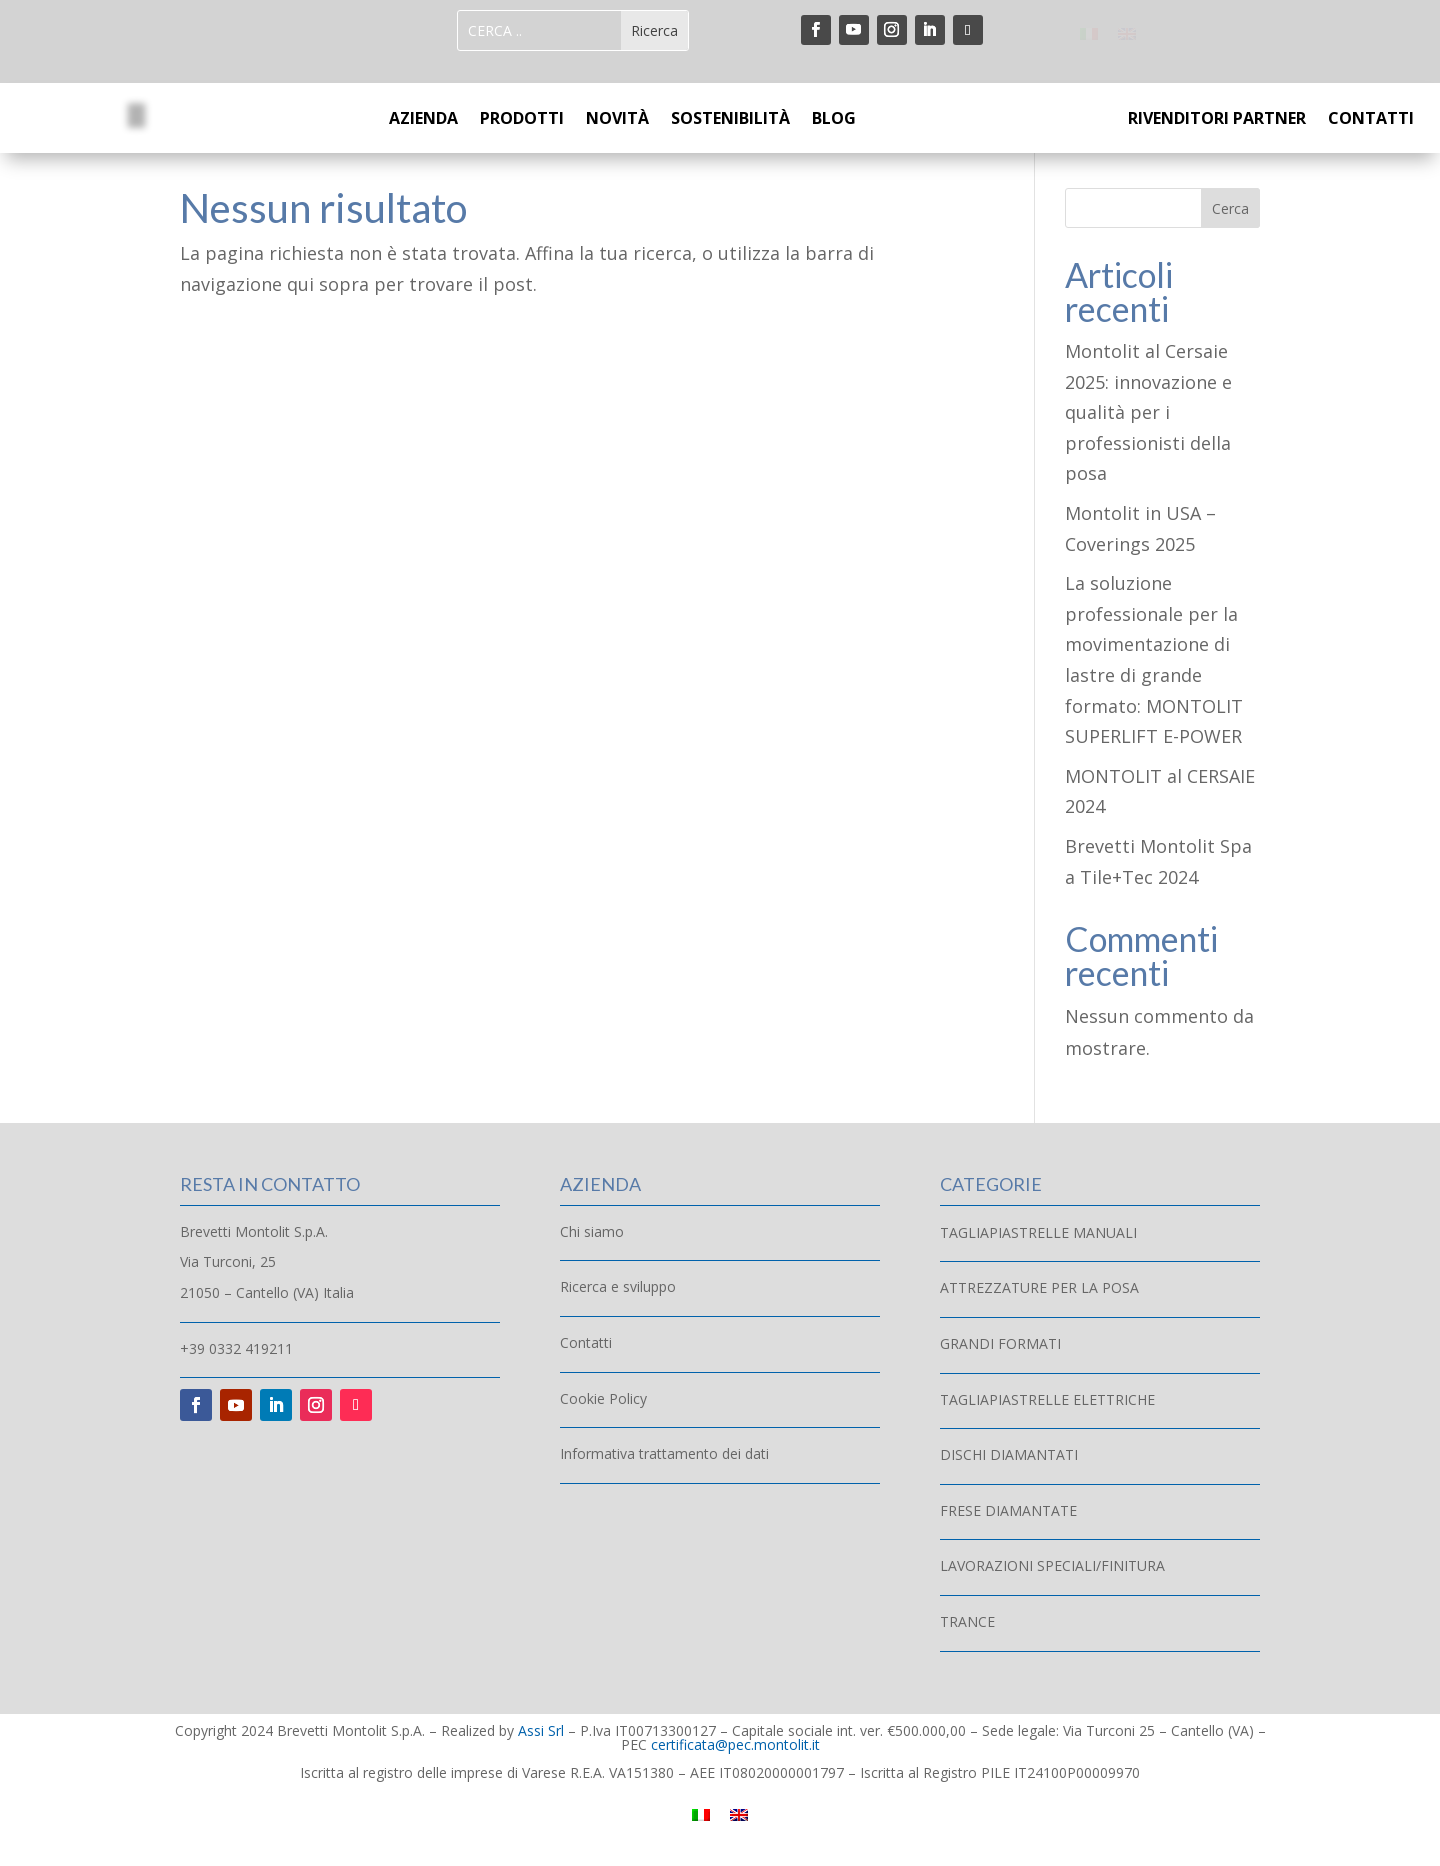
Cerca (1230, 208)
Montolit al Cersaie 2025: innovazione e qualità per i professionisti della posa (1148, 412)
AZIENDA (423, 120)
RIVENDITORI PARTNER (1217, 120)
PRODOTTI (522, 120)
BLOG (834, 120)
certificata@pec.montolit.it (735, 1744)
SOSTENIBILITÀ (730, 120)
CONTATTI (1371, 120)
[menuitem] (1089, 32)
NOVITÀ (617, 120)
